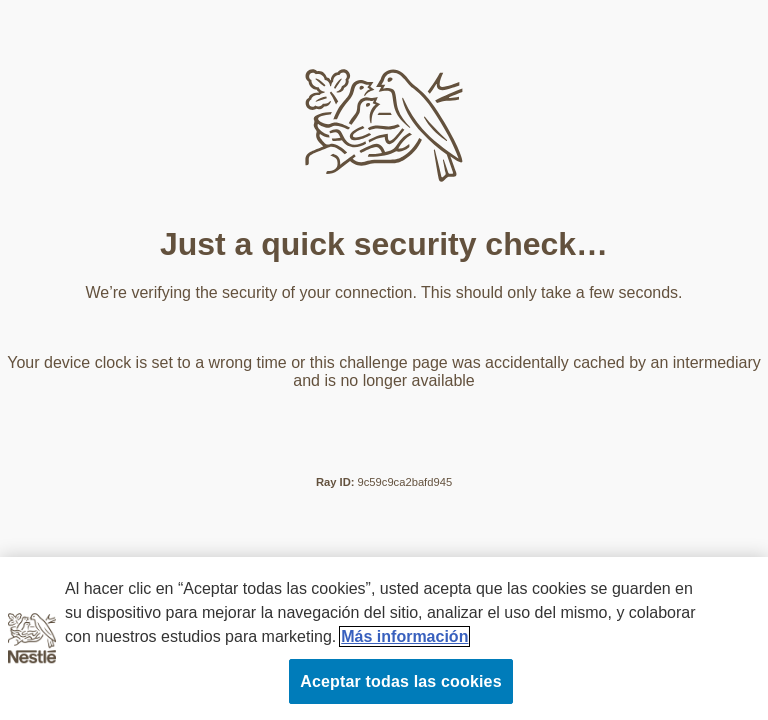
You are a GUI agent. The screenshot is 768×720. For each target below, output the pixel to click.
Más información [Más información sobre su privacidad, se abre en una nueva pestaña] (404, 636)
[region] (384, 638)
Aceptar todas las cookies (400, 681)
